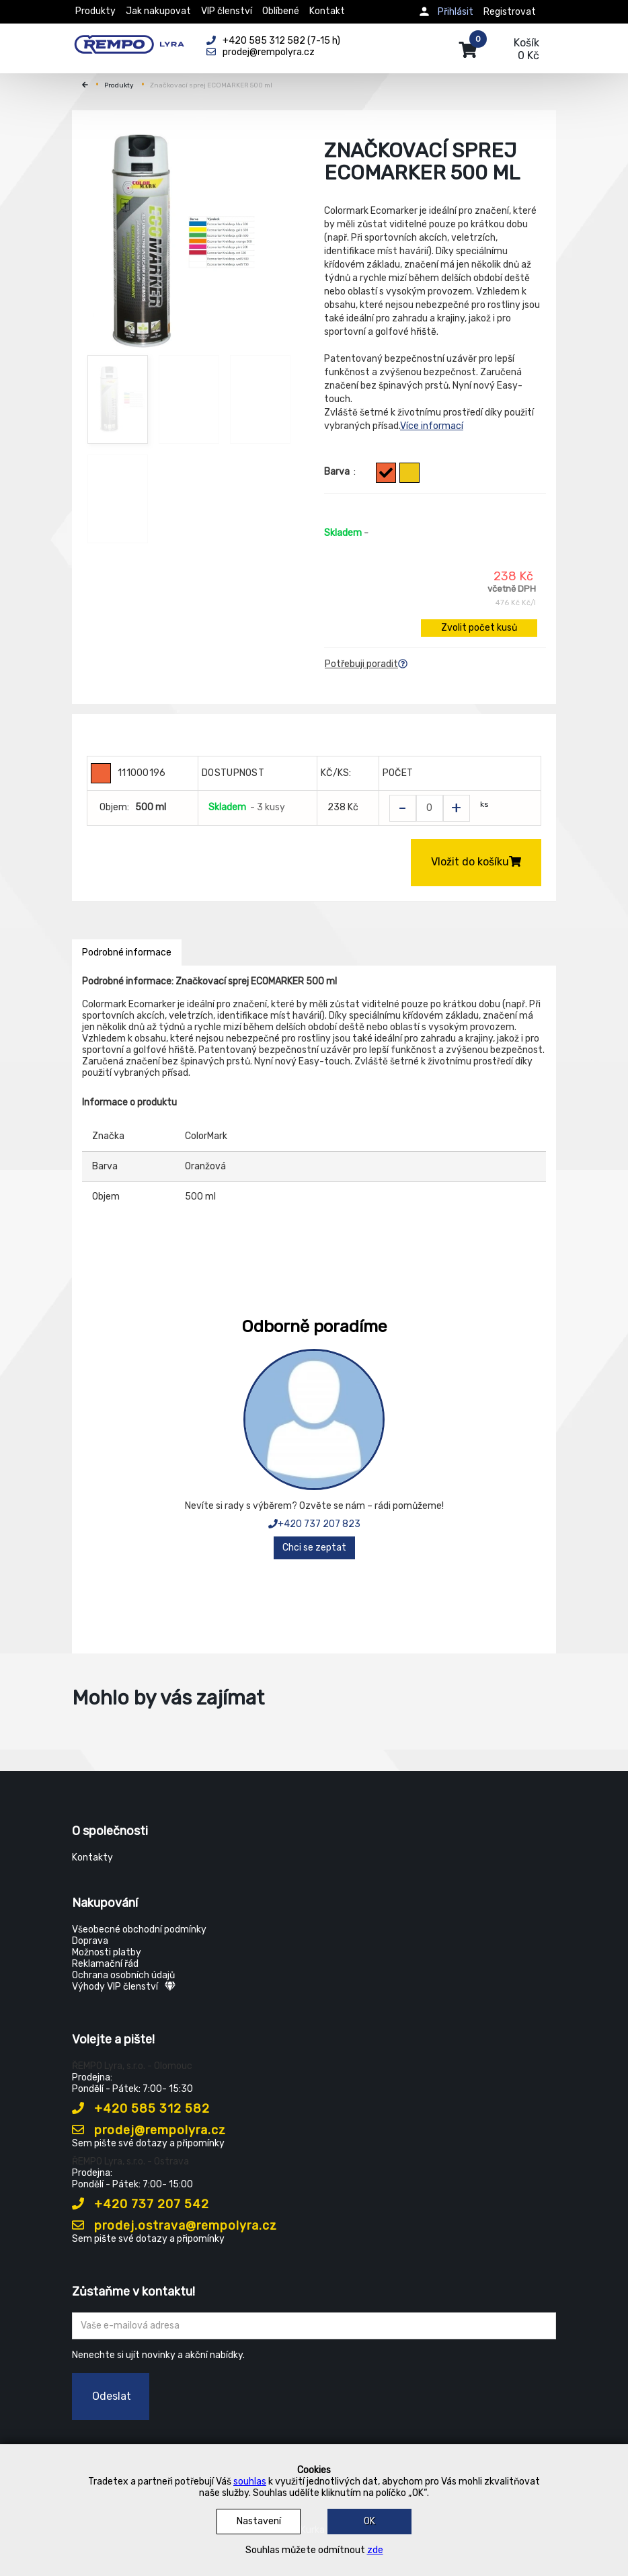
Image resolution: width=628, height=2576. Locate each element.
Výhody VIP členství (123, 1986)
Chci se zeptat (314, 1547)
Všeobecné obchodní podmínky (139, 1929)
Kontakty (92, 1857)
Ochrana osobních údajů (123, 1975)
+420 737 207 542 (140, 2204)
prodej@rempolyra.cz (149, 2130)
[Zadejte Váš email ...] (314, 2325)
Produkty (95, 11)
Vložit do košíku (476, 861)
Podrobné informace (126, 952)
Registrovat (509, 11)
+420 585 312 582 (141, 2108)
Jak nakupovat (158, 11)
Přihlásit (455, 11)
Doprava (90, 1941)
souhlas (249, 2481)
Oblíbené (280, 11)
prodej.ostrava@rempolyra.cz (174, 2225)
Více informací (431, 426)
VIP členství (226, 11)
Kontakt (327, 11)
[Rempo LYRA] (129, 41)
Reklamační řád (105, 1963)
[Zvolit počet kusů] (429, 808)
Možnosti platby (106, 1952)
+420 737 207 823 (314, 1524)
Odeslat (111, 2396)
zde (375, 2550)
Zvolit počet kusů (479, 627)
